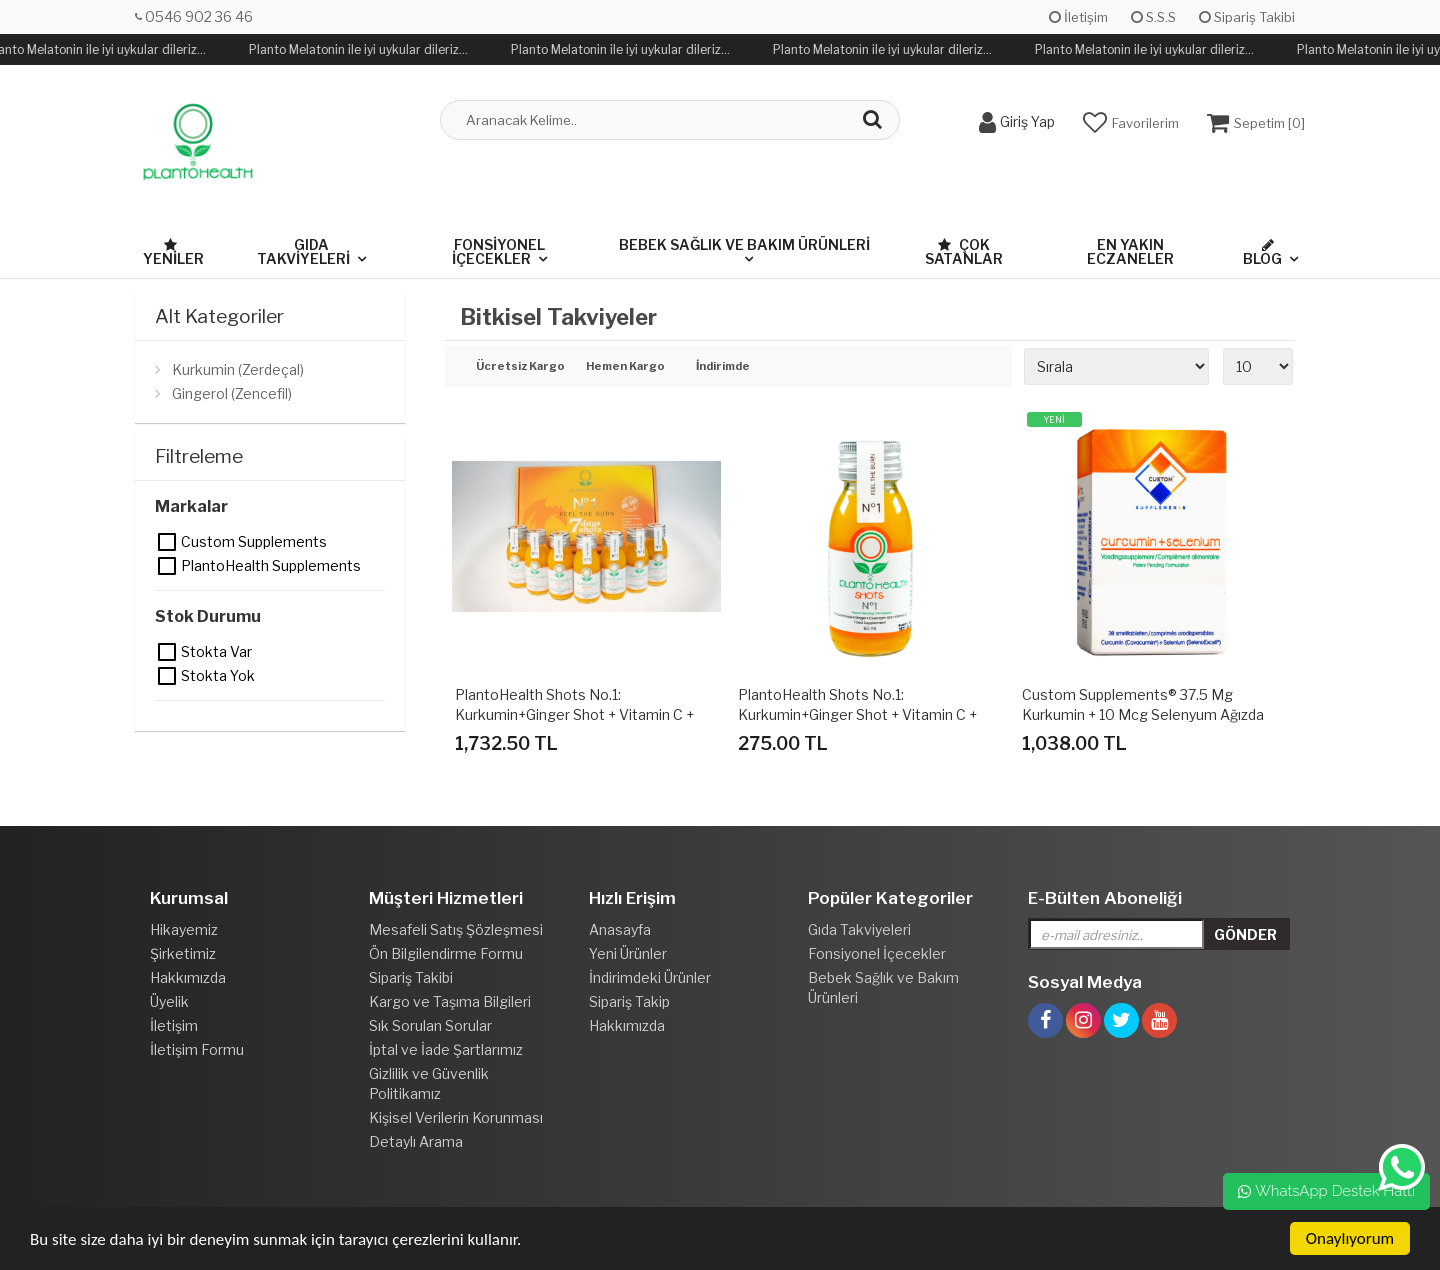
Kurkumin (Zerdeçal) (238, 369)
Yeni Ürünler (628, 953)
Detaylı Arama (416, 1141)
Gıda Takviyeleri (303, 251)
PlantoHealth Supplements (168, 566)
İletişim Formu (197, 1049)
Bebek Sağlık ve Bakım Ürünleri (744, 244)
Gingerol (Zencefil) (232, 393)
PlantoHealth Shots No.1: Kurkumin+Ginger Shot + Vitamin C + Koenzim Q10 (857, 714)
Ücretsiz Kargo (516, 367)
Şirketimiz (183, 953)
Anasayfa (620, 929)
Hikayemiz (184, 929)
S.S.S (1153, 17)
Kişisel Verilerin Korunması (456, 1117)
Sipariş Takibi (1247, 17)
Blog (1262, 252)
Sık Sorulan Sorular (430, 1025)
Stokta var (168, 652)
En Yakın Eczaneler (1130, 251)
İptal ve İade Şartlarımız (446, 1049)
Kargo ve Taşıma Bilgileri (450, 1001)
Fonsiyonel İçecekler (498, 251)
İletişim (1078, 17)
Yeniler (173, 252)
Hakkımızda (188, 977)
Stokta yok (168, 676)
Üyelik (169, 1001)
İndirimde (723, 367)
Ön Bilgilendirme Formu (446, 953)
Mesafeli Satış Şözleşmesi (456, 929)
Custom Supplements (168, 542)
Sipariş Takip (629, 1001)
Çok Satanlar (964, 251)
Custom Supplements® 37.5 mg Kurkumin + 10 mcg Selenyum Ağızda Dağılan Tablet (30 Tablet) (1143, 714)
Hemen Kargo (625, 367)
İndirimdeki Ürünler (650, 977)
